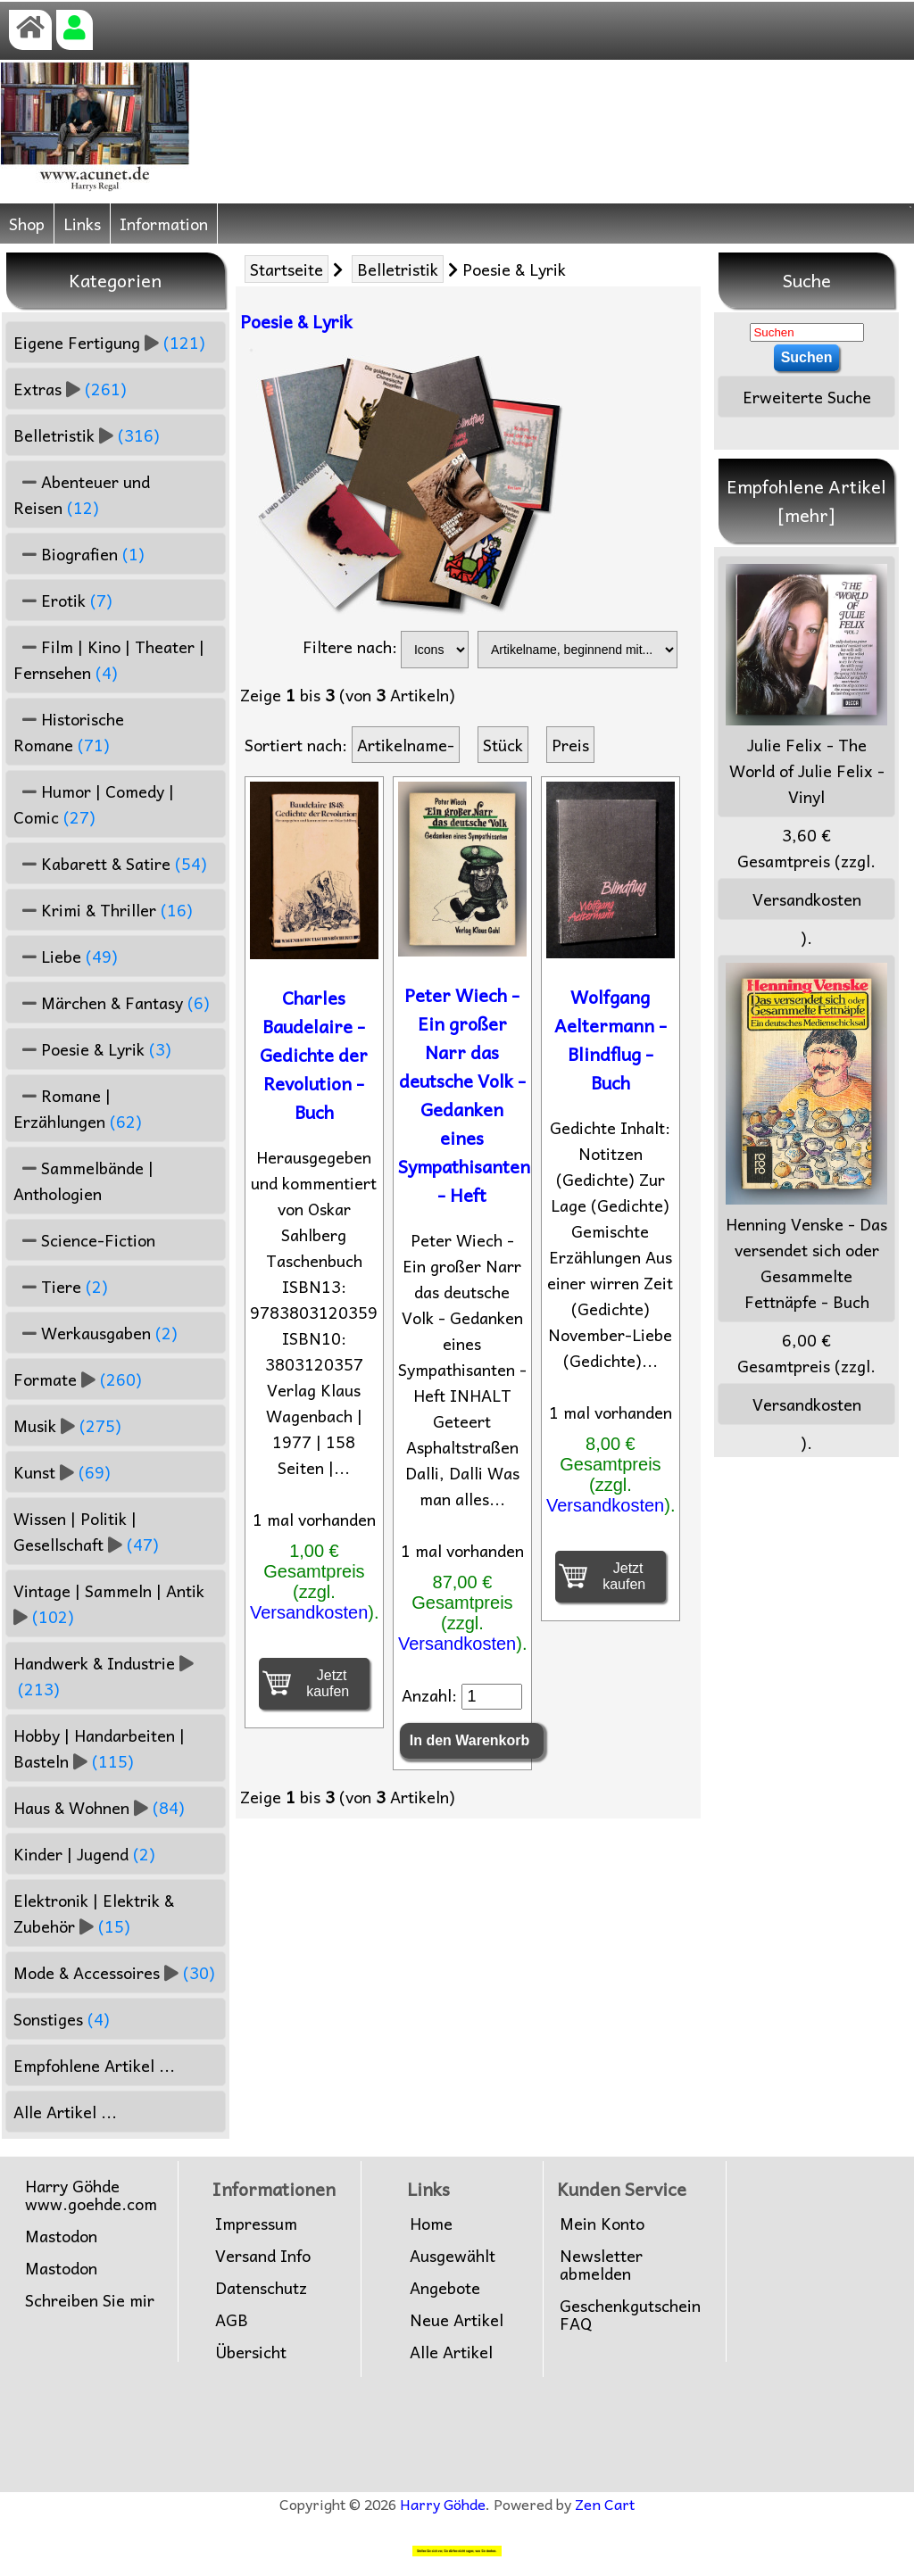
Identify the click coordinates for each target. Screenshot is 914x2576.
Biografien (79, 554)
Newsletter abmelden (601, 2264)
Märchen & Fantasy (111, 1002)
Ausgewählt (452, 2255)
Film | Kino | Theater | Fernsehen (108, 659)
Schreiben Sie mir (89, 2300)
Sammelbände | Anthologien (83, 1180)
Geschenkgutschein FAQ (630, 2314)
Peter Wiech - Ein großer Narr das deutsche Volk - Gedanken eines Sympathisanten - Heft (464, 1095)
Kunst (62, 1472)
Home (431, 2223)
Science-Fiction (84, 1240)
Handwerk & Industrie (103, 1676)
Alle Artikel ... (65, 2112)
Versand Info (263, 2255)
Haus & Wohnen (99, 1807)
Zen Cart (605, 2503)
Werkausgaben (95, 1333)
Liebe (65, 956)
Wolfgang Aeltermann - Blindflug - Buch (610, 1039)
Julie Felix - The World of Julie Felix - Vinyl (806, 686)
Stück (503, 745)
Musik (67, 1425)
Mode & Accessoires (114, 1972)
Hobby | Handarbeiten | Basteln (99, 1748)
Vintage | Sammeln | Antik (111, 1603)
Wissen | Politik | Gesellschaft (86, 1531)
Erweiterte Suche (807, 397)
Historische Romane (68, 732)
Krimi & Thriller (103, 910)
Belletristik (397, 269)
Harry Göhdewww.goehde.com (91, 2195)
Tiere (60, 1286)
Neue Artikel (456, 2320)
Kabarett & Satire (110, 863)
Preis (570, 745)
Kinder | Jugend (84, 1854)
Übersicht (251, 2352)
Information (164, 223)
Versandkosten (309, 1612)
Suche (807, 280)
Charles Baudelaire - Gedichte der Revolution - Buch (314, 1054)
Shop (27, 223)
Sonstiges (61, 2019)
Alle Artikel (451, 2352)
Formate (77, 1379)
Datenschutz (261, 2287)
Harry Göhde (443, 2503)
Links (82, 223)
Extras (70, 389)
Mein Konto (602, 2223)
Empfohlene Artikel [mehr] (806, 500)
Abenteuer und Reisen (81, 494)
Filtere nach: (350, 646)
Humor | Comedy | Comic (93, 804)
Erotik (62, 600)
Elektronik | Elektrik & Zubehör (93, 1913)
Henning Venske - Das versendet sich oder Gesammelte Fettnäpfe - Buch (806, 1138)
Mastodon (61, 2236)
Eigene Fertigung (109, 342)
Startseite (286, 269)
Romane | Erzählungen (77, 1108)
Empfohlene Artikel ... (94, 2065)
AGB (231, 2320)
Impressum (256, 2223)
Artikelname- (405, 745)
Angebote (445, 2287)
